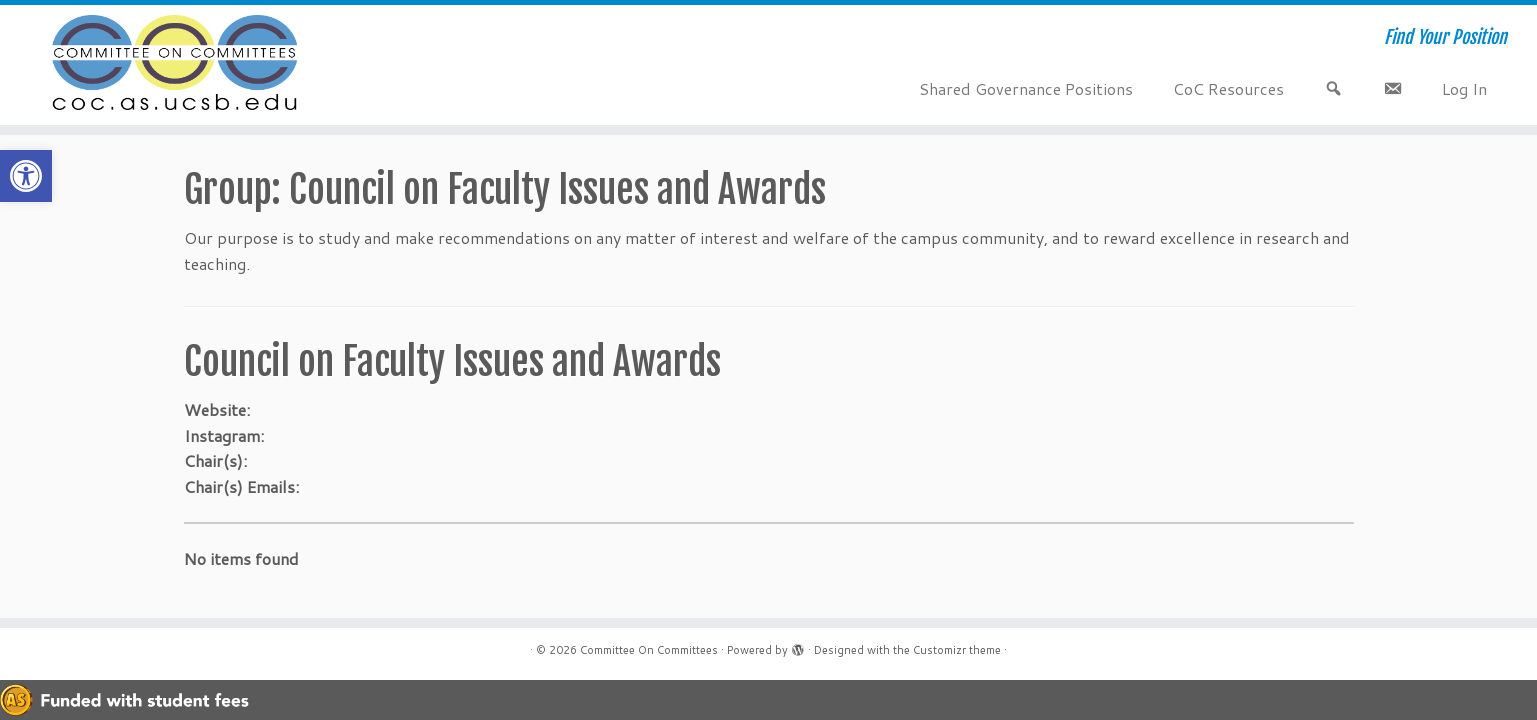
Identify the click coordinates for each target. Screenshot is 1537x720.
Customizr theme (957, 650)
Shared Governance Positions (1026, 88)
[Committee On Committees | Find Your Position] (177, 65)
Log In (1464, 88)
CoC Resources (1228, 88)
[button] (26, 176)
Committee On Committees (649, 650)
